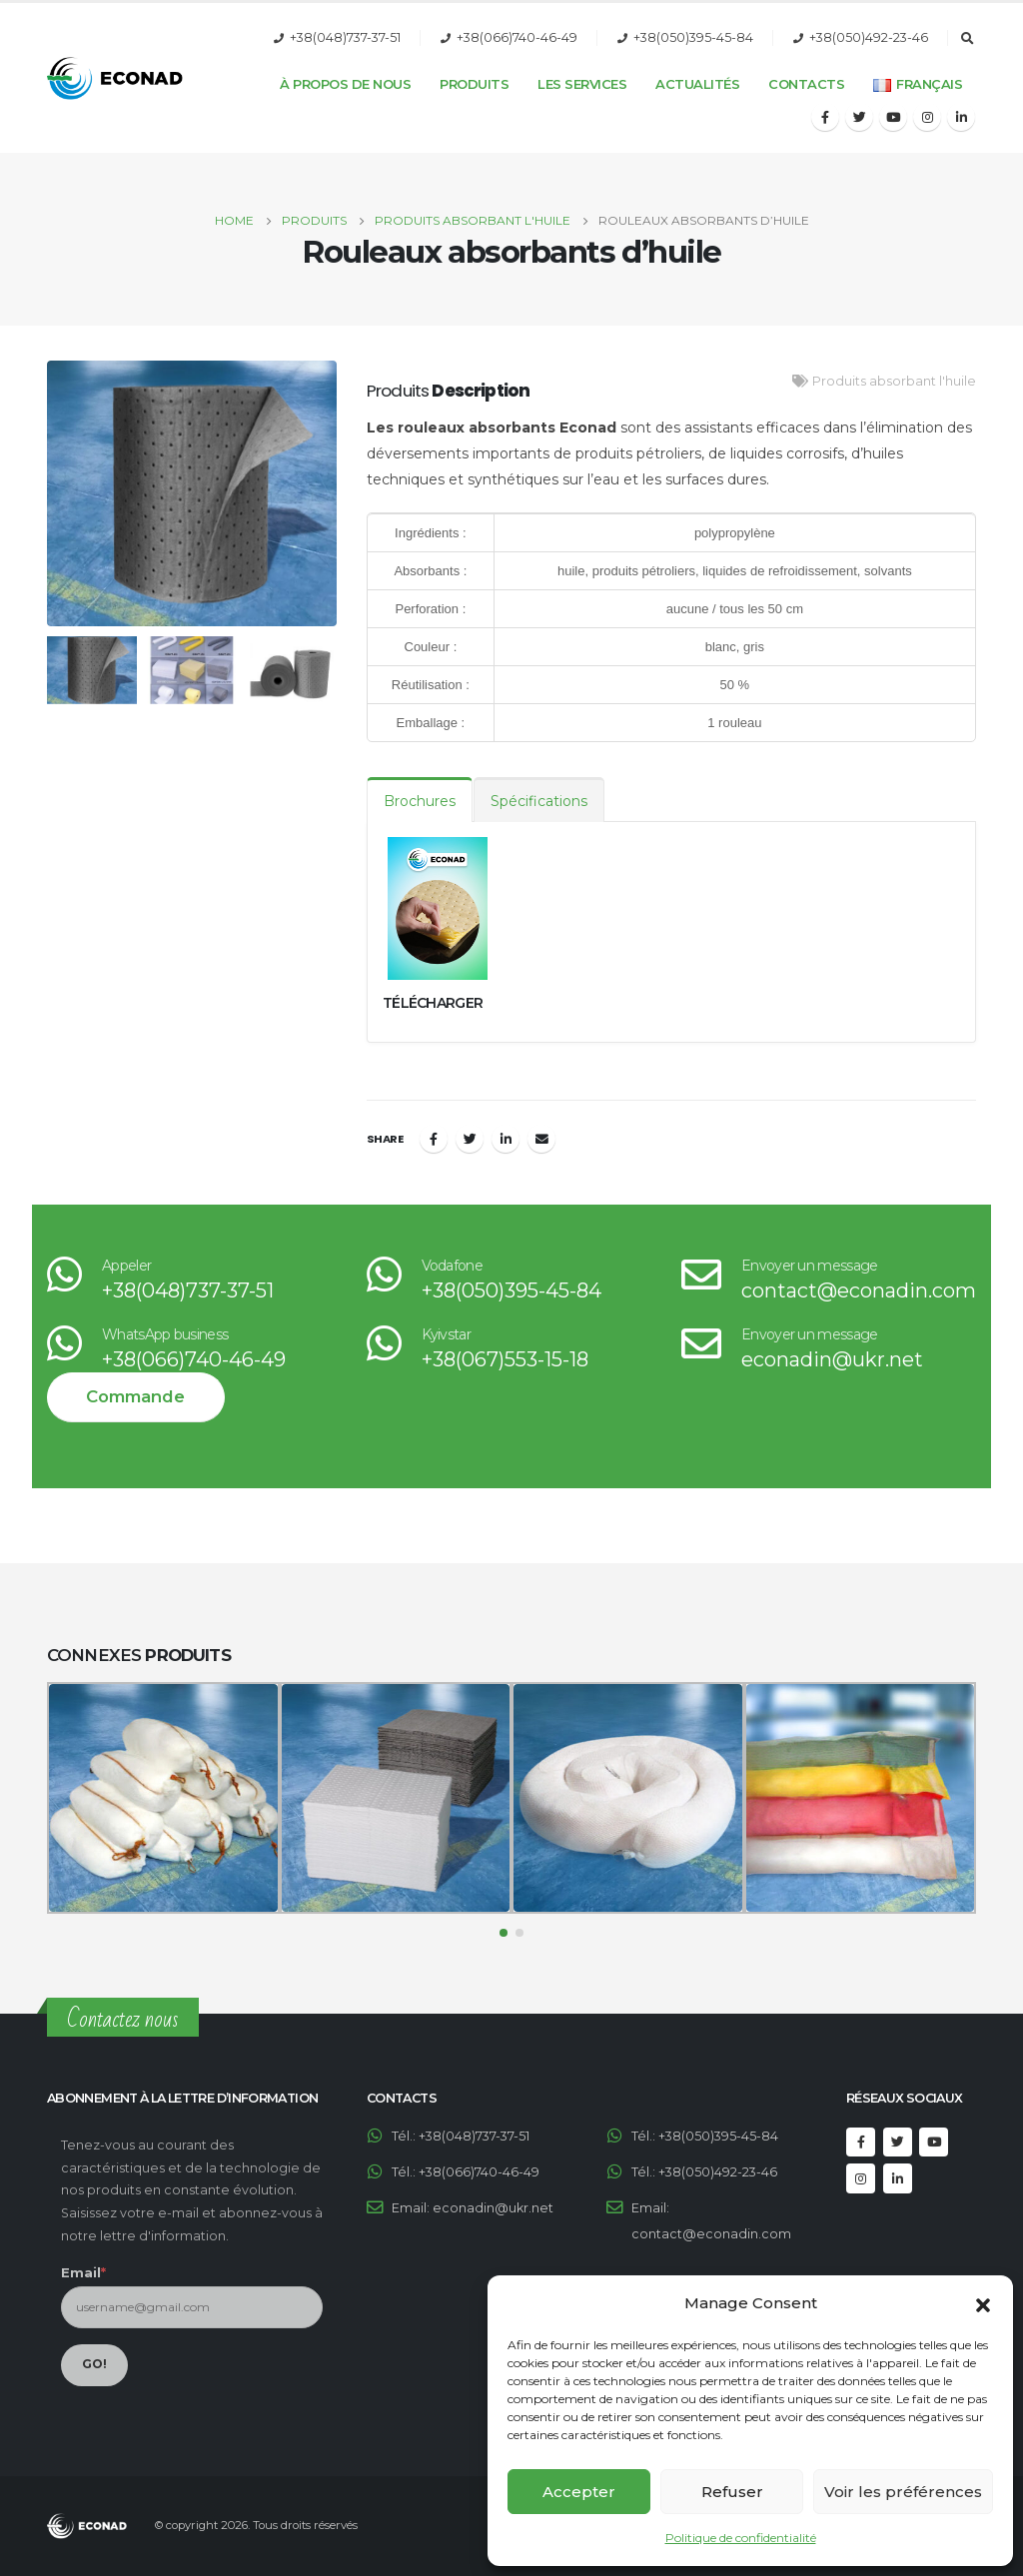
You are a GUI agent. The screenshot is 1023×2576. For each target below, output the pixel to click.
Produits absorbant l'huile (894, 381)
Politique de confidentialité (740, 2537)
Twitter (470, 1139)
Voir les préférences (903, 2491)
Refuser (732, 2491)
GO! (94, 2363)
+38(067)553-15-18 (505, 1359)
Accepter (578, 2491)
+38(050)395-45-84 (693, 37)
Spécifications (539, 801)
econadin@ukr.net (832, 1359)
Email (541, 1139)
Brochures (420, 801)
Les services (581, 84)
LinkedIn (505, 1139)
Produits (474, 84)
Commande (135, 1396)
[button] (983, 2303)
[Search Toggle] (967, 39)
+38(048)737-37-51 (345, 37)
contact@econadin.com (858, 1290)
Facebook (434, 1139)
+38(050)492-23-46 (868, 37)
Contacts (806, 84)
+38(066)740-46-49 (517, 37)
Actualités (697, 84)
